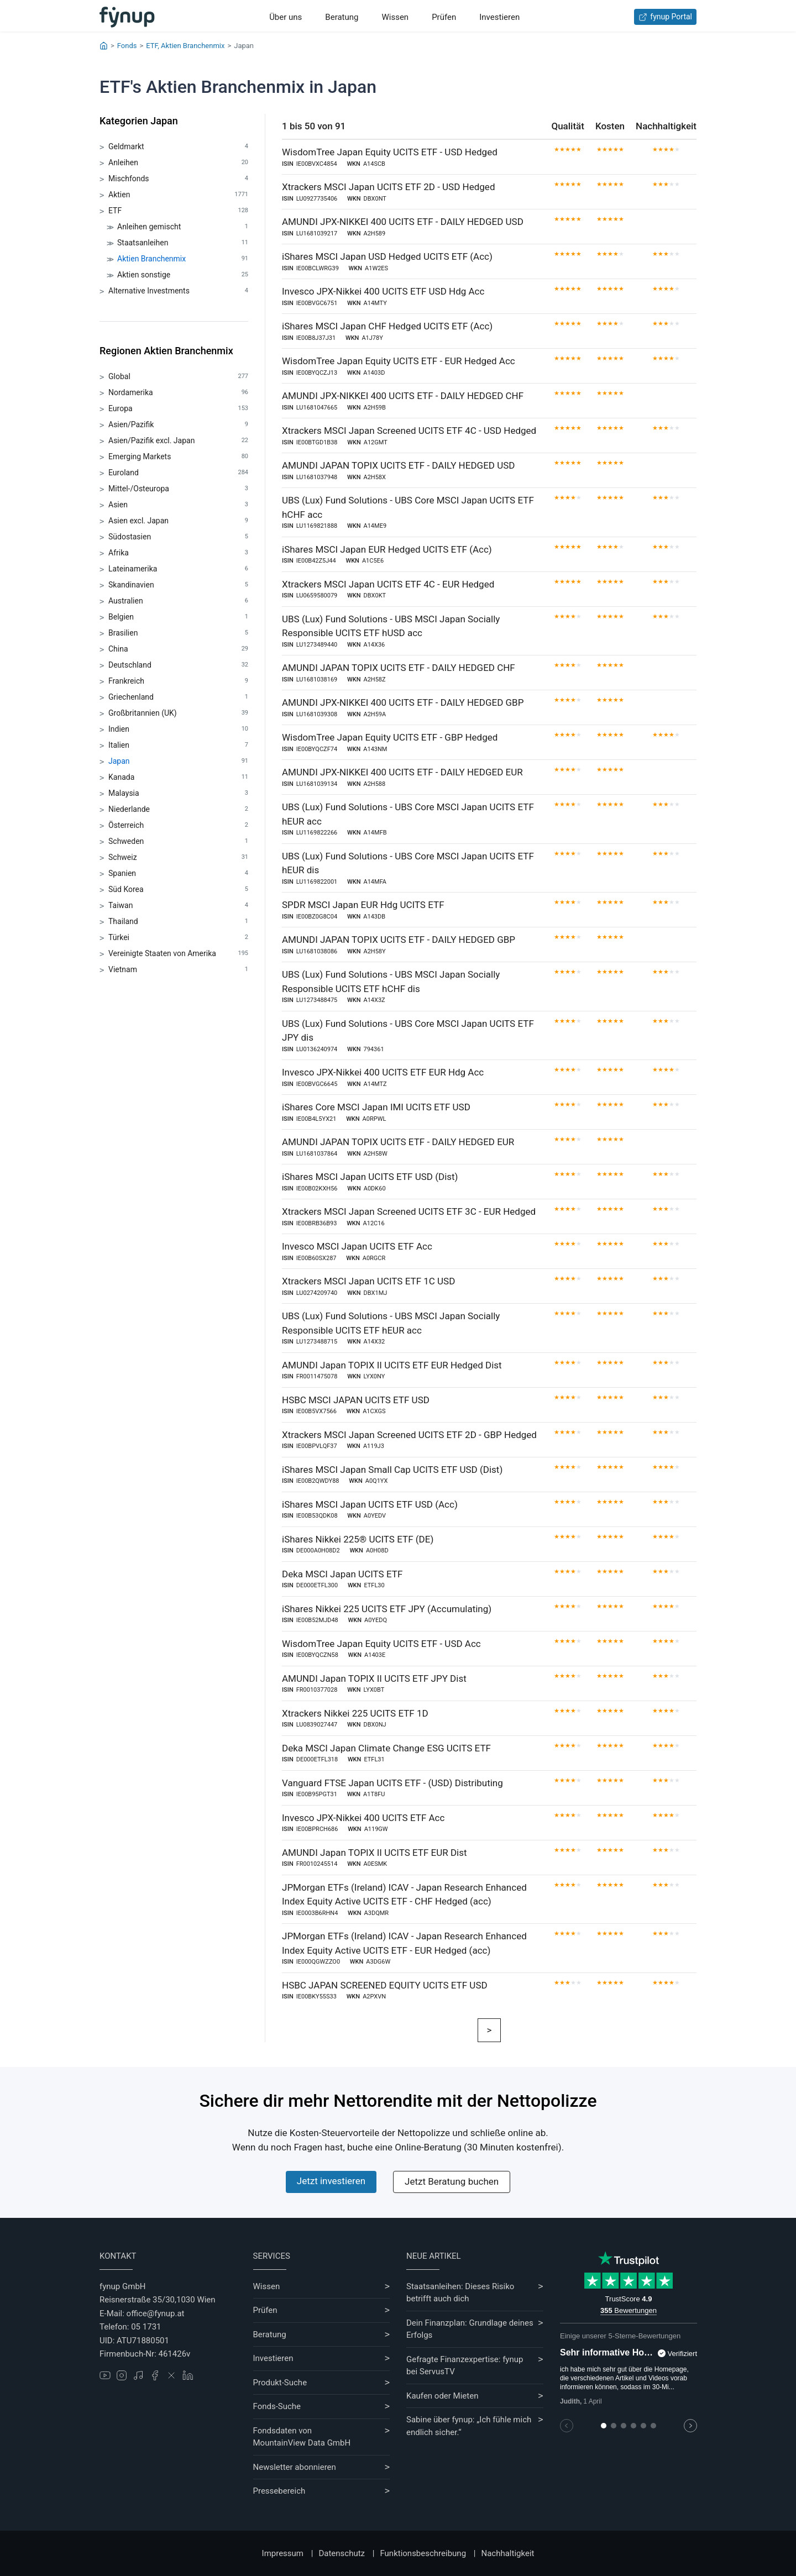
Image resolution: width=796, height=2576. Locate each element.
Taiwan (178, 905)
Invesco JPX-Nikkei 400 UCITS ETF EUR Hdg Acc (383, 1072)
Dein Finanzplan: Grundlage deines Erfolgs (469, 2329)
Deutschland (178, 665)
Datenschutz (341, 2553)
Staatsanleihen (182, 243)
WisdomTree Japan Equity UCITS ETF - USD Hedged (390, 152)
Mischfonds (178, 179)
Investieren (499, 17)
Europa (178, 409)
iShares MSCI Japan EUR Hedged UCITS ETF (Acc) (387, 549)
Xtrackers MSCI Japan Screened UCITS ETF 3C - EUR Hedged (409, 1211)
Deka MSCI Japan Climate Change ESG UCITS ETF (386, 1748)
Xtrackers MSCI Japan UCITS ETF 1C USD (368, 1281)
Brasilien (178, 633)
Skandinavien (178, 585)
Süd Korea (178, 889)
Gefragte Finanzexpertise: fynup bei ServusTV (464, 2365)
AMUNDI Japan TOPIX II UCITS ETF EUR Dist (374, 1852)
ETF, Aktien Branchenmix (185, 45)
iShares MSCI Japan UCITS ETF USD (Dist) (370, 1176)
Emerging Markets (178, 457)
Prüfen (444, 17)
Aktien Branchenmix (182, 259)
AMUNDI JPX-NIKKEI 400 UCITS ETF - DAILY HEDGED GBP (402, 702)
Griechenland (178, 697)
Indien (178, 729)
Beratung (341, 17)
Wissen (395, 17)
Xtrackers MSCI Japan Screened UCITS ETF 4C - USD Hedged (409, 430)
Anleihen (178, 163)
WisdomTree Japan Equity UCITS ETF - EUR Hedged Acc (398, 360)
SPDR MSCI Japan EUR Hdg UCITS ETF (363, 904)
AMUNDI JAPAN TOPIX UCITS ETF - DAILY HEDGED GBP (398, 939)
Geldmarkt (178, 147)
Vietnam (178, 969)
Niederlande (178, 809)
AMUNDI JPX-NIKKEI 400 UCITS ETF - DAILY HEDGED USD (402, 221)
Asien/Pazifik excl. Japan (178, 441)
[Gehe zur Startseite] (127, 17)
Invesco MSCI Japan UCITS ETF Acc (357, 1246)
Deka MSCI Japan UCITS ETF (342, 1574)
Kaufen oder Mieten (442, 2396)
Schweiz (178, 857)
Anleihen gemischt (182, 227)
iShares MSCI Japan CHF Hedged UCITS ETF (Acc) (387, 326)
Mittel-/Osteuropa (178, 489)
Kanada (178, 777)
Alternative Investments (178, 291)
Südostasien (178, 537)
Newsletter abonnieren (294, 2467)
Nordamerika (178, 392)
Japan (178, 761)
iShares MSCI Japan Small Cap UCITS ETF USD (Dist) (392, 1469)
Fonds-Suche (277, 2406)
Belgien (178, 617)
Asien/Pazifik (178, 425)
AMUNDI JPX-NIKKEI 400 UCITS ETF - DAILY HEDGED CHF (402, 395)
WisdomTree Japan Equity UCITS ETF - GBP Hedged (390, 737)
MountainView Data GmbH (302, 2443)
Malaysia (178, 793)
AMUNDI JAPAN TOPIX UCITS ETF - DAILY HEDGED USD (398, 465)
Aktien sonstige (182, 275)
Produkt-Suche (280, 2383)
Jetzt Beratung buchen (452, 2181)
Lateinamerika (178, 569)
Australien (178, 601)
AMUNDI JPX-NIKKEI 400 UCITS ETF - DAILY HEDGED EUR (402, 772)
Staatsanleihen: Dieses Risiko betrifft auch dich (460, 2292)
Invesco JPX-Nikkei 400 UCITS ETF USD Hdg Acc (383, 291)
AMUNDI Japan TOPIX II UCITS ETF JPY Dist (374, 1678)
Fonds (127, 45)
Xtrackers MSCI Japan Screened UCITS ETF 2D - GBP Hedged (409, 1434)
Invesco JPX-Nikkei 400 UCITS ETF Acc (363, 1817)
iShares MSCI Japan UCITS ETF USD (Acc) (370, 1504)
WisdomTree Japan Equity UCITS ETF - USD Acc (381, 1643)
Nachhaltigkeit (507, 2553)
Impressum (282, 2553)
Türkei (178, 937)
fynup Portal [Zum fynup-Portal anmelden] (665, 17)
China (178, 649)
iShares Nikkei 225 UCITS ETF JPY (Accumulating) (386, 1608)
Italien (178, 745)
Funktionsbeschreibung (423, 2553)
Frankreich (178, 681)
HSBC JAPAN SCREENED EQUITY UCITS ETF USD (385, 1985)
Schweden (178, 841)
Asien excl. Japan (178, 521)
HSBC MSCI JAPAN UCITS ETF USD (356, 1399)
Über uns (285, 17)
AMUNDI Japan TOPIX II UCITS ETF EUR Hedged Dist (392, 1365)
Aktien (178, 195)
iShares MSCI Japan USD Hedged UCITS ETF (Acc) (387, 256)
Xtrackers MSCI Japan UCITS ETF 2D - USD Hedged (388, 186)
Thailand (178, 921)
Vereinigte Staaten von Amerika (178, 953)
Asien (178, 505)
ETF (178, 211)
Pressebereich (279, 2491)
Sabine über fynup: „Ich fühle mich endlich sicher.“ (468, 2426)
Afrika (178, 553)
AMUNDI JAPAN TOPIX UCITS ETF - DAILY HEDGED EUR (398, 1141)
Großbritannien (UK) (178, 713)
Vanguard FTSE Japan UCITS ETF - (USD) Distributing (392, 1782)
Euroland (178, 473)
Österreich (178, 825)
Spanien (178, 873)
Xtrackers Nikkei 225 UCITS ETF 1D (355, 1713)
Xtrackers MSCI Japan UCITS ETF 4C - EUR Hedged (388, 584)
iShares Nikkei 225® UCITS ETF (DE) (357, 1539)
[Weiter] (489, 2030)
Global (178, 376)
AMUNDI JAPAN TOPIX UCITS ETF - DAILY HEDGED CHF (398, 667)
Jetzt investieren (331, 2180)
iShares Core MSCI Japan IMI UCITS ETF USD (376, 1107)
